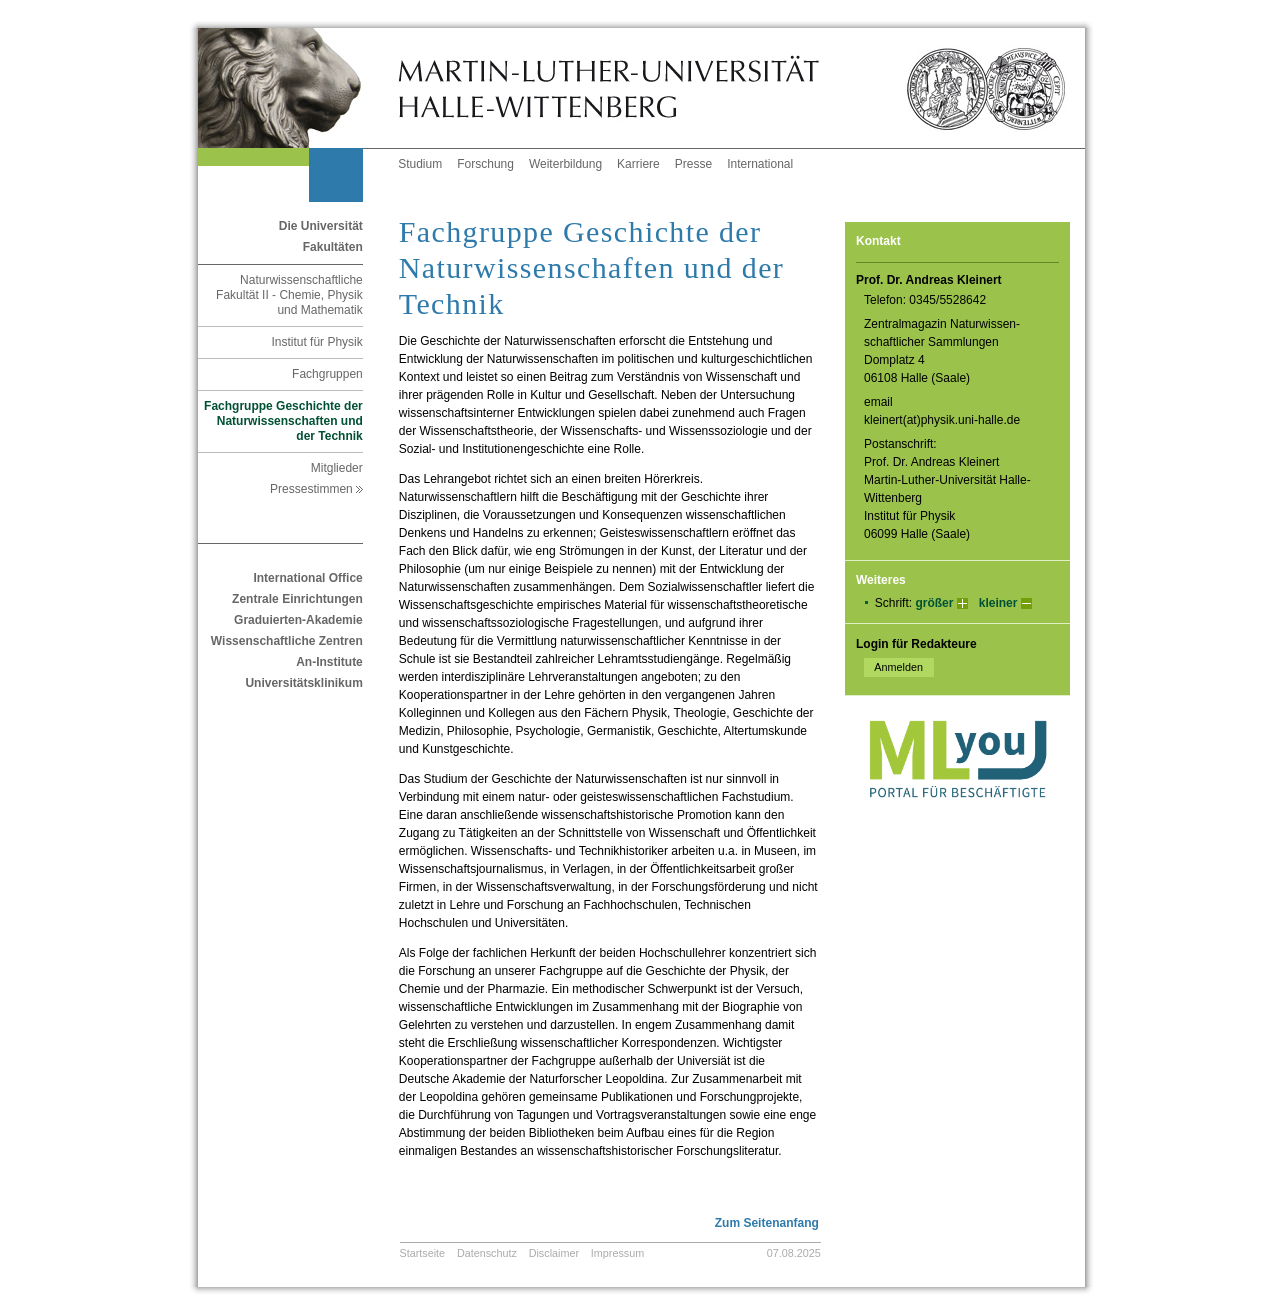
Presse (693, 164)
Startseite (423, 1253)
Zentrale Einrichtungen (297, 599)
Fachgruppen (327, 374)
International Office (307, 578)
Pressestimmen (316, 489)
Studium (420, 164)
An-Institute (329, 662)
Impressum (617, 1253)
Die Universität (321, 226)
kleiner (998, 603)
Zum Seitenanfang (767, 1223)
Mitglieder (337, 468)
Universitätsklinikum (303, 683)
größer (934, 603)
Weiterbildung (565, 164)
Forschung (485, 164)
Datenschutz (487, 1253)
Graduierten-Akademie (298, 620)
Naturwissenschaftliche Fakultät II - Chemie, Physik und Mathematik (289, 295)
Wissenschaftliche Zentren (287, 641)
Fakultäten (333, 247)
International (760, 164)
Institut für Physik (316, 342)
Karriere (638, 164)
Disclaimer (554, 1253)
